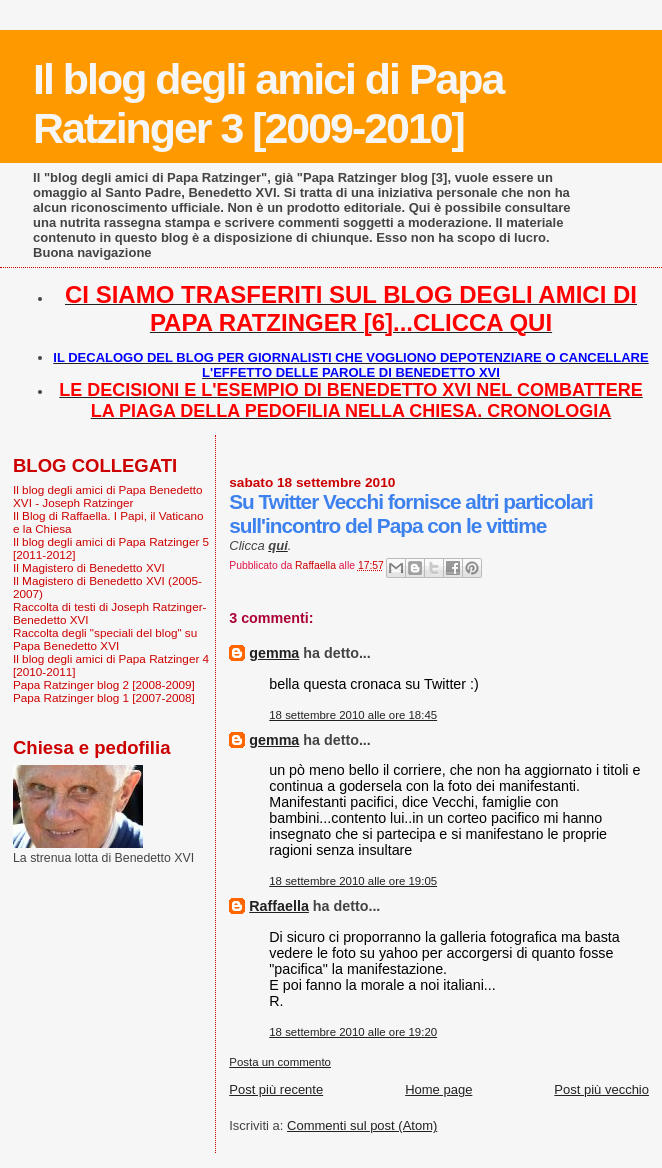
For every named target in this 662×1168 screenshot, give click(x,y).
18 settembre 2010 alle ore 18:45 (353, 715)
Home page (438, 1089)
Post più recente (276, 1089)
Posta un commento (280, 1062)
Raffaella (279, 906)
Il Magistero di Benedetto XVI (89, 567)
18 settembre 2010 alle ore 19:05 (353, 881)
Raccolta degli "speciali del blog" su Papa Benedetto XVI (105, 639)
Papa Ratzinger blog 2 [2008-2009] (104, 684)
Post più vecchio (601, 1089)
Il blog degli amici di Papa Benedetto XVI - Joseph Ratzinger (108, 496)
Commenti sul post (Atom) (362, 1125)
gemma (274, 653)
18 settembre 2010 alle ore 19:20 (353, 1032)
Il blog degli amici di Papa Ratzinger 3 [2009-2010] (268, 103)
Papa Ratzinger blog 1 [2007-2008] (104, 697)
